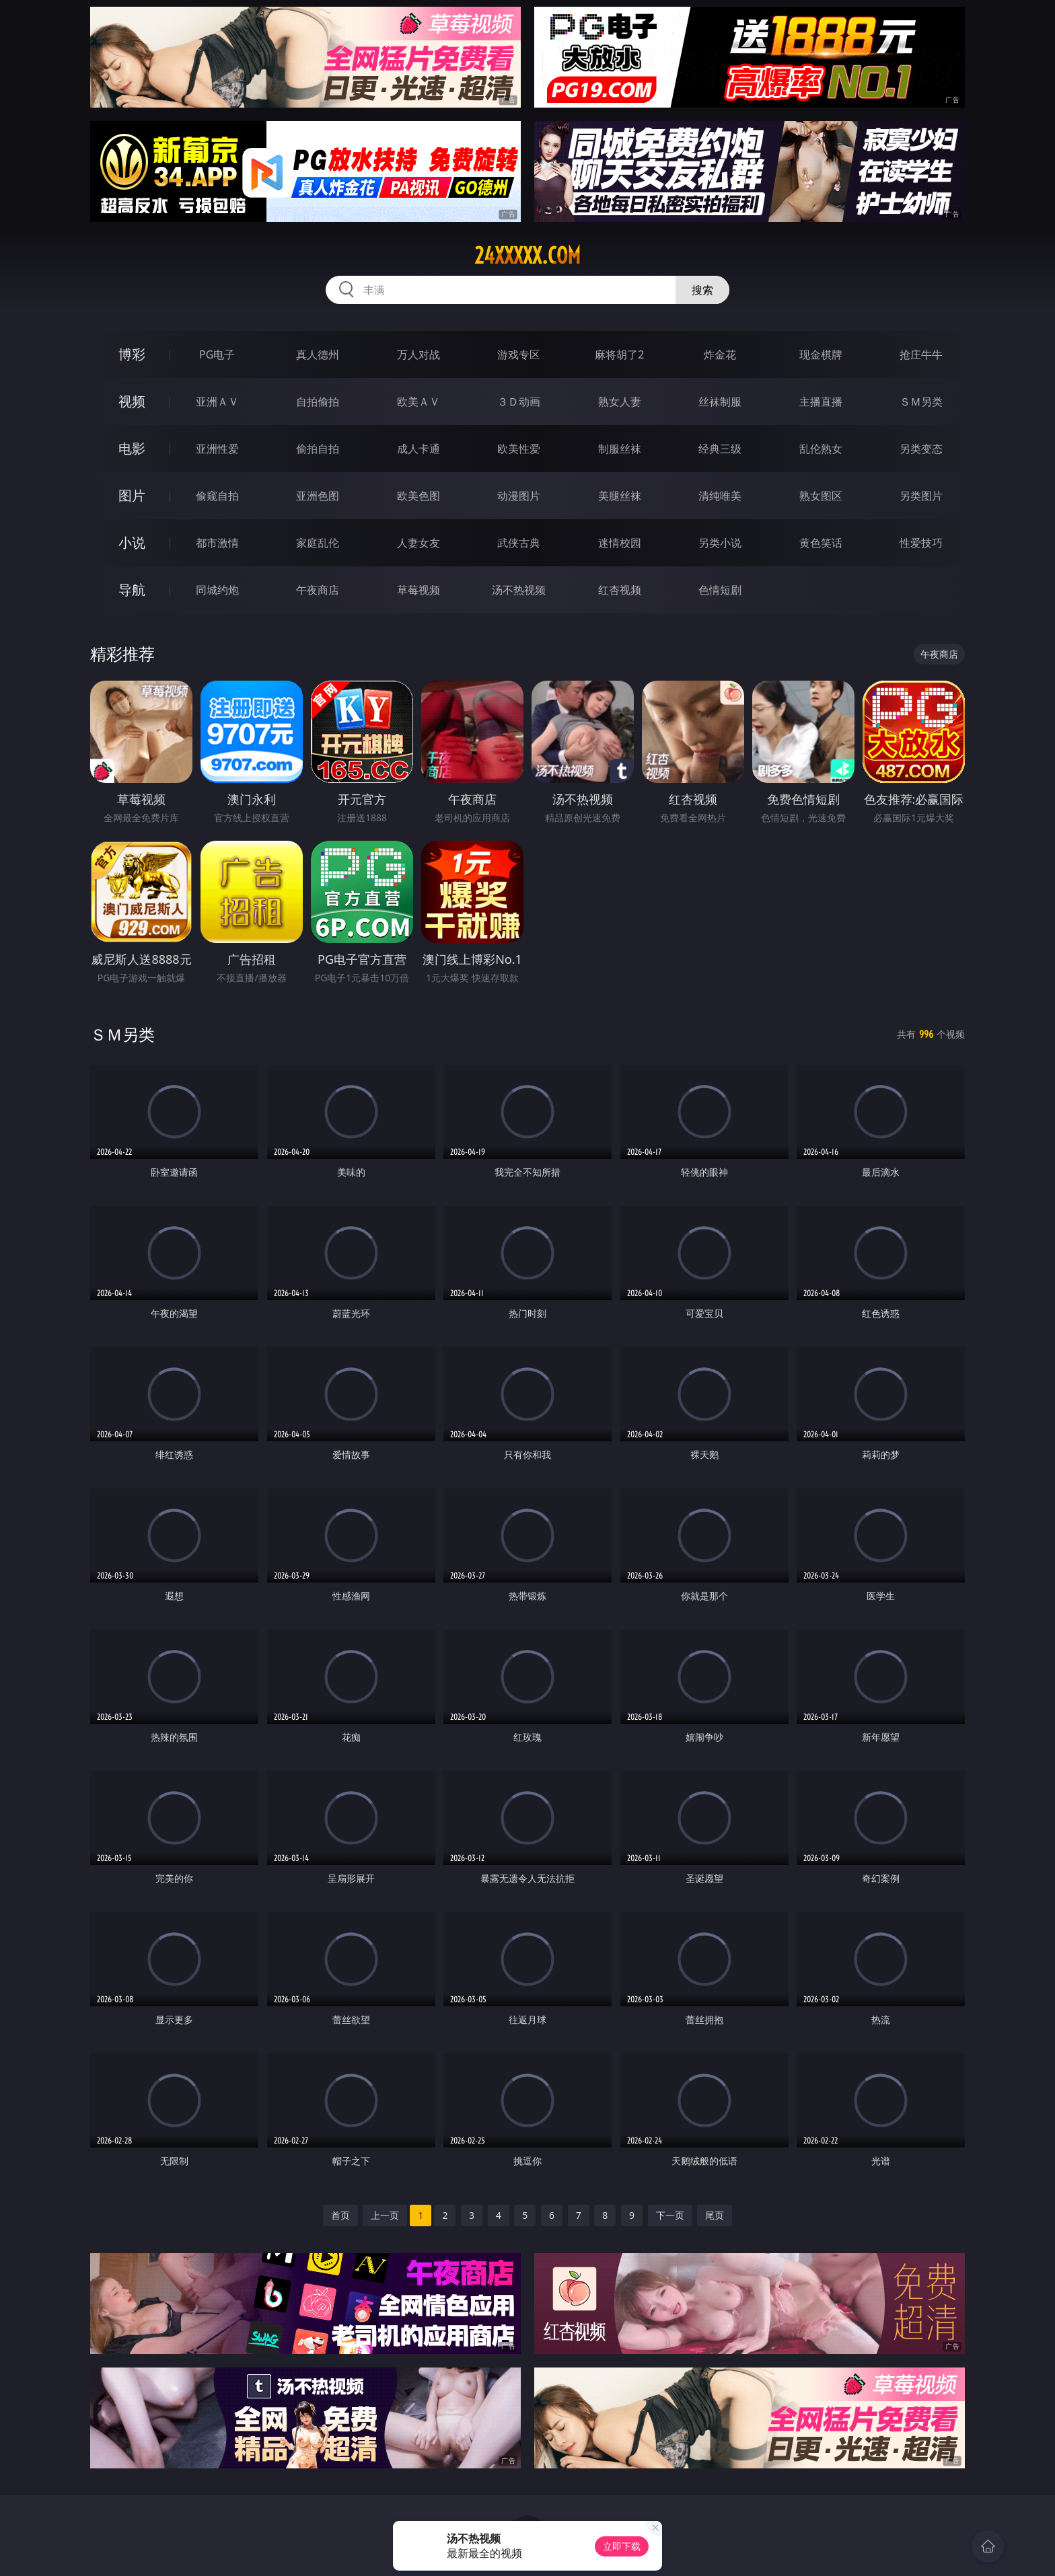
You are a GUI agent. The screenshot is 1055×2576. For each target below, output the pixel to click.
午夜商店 (317, 589)
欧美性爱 (518, 448)
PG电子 (217, 354)
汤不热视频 (519, 589)
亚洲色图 (317, 495)
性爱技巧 (921, 542)
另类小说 (719, 542)
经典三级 (719, 448)
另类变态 (921, 448)
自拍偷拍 (317, 401)
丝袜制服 (719, 401)
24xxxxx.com (527, 255)
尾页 (714, 2215)
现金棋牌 (820, 354)
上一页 (385, 2215)
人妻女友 (418, 542)
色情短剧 (719, 589)
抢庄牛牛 (921, 354)
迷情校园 (619, 542)
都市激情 (217, 542)
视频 (131, 401)
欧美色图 (418, 495)
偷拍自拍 (317, 448)
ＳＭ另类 (921, 401)
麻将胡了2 (619, 354)
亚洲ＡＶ (217, 401)
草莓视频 (418, 589)
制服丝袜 (619, 448)
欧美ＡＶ (418, 401)
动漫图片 (518, 495)
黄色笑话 (820, 542)
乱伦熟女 (820, 448)
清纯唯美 (719, 495)
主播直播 (820, 401)
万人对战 (418, 354)
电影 (131, 448)
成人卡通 (418, 448)
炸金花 (720, 354)
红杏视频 (619, 589)
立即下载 (622, 2546)
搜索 (702, 289)
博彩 (131, 354)
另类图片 (921, 495)
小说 (131, 542)
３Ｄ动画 (518, 401)
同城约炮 (217, 589)
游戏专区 (518, 354)
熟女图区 (820, 495)
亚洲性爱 (217, 448)
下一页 (670, 2215)
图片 (131, 495)
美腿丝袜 (619, 495)
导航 (131, 589)
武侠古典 (518, 542)
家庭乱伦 (317, 542)
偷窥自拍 (217, 495)
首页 (340, 2215)
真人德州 (317, 354)
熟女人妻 (619, 401)
